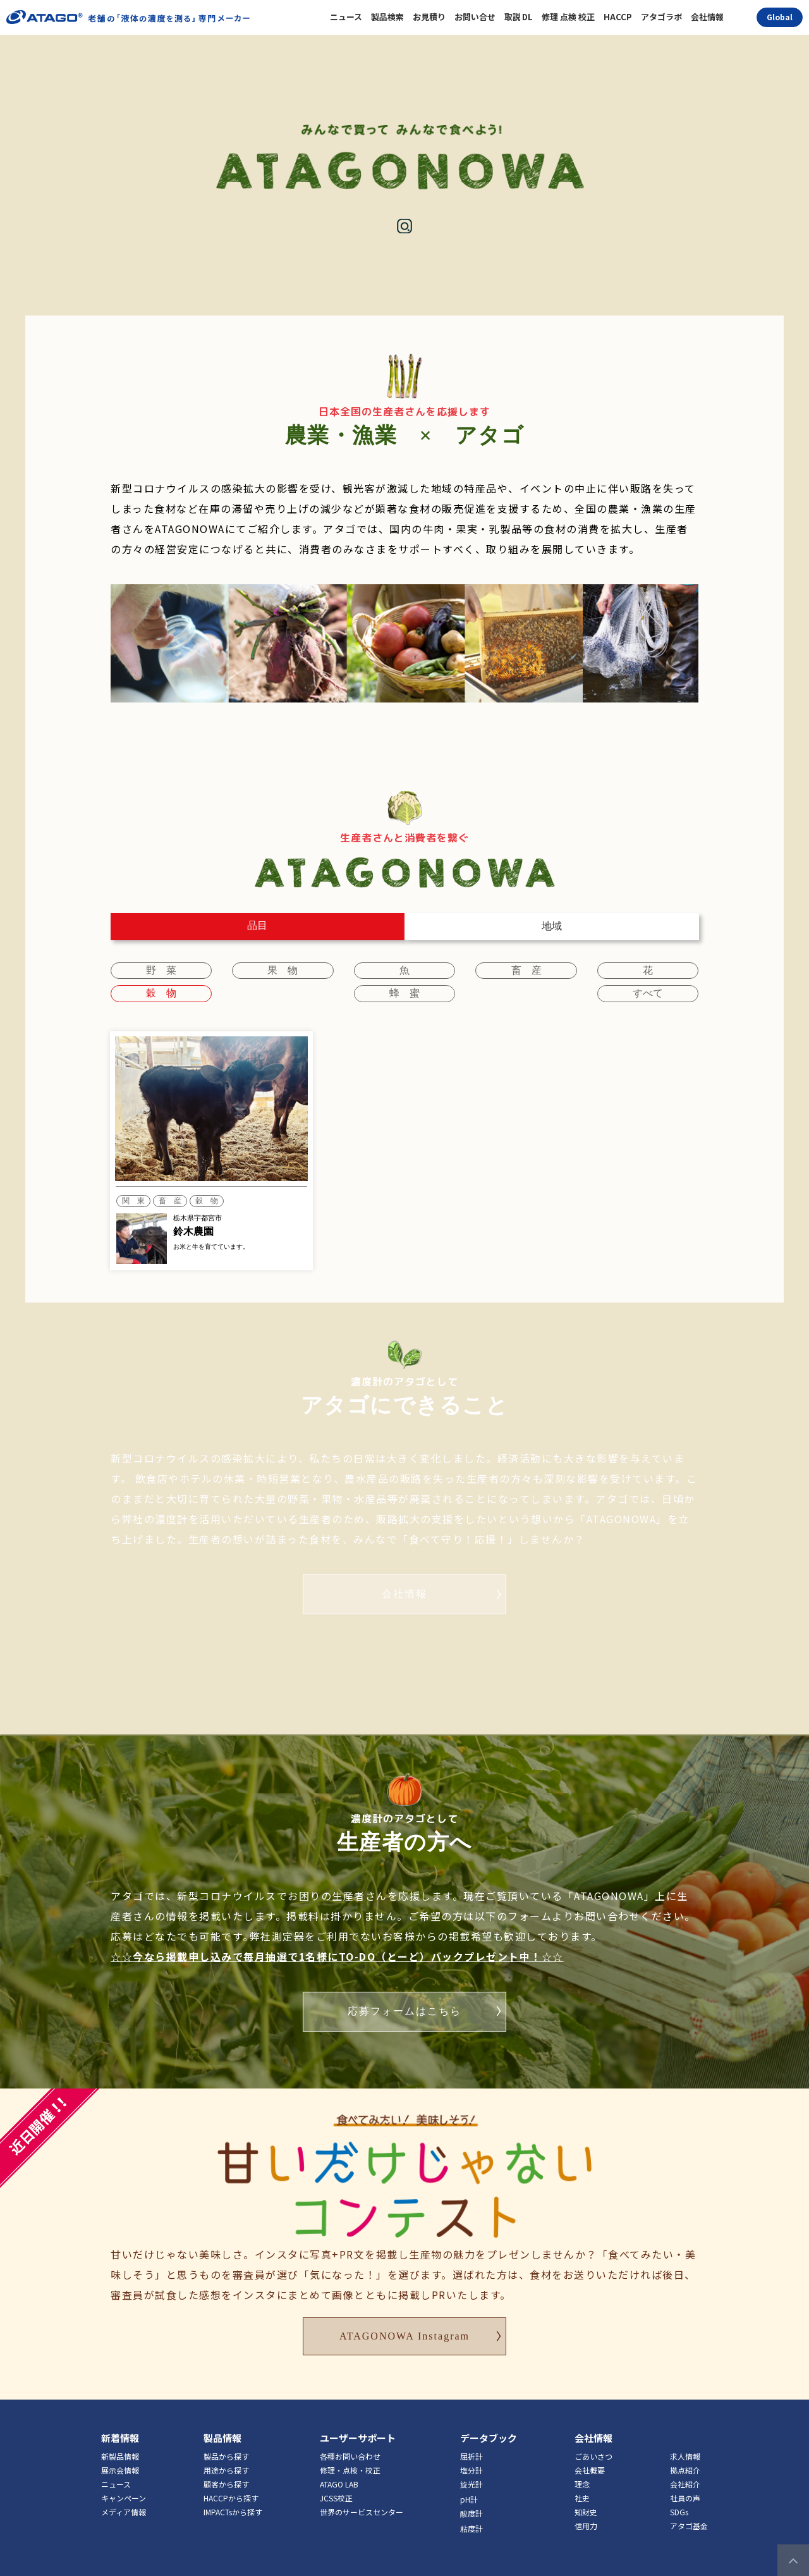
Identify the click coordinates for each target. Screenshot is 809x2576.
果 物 (253, 967)
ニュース (116, 2463)
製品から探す (226, 2436)
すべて (656, 988)
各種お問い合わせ (350, 2436)
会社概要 (590, 2449)
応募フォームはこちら (404, 1990)
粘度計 (471, 2508)
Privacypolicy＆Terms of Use (424, 2562)
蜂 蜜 (153, 988)
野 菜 (153, 967)
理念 (582, 2463)
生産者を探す (402, 53)
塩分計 (471, 2449)
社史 (582, 2477)
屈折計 (471, 2436)
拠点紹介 (685, 2449)
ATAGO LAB (339, 2463)
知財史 (586, 2491)
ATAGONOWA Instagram (404, 2315)
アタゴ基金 (689, 2505)
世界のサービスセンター (361, 2491)
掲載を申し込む (518, 53)
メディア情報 (123, 2491)
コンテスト (634, 53)
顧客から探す (226, 2463)
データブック (488, 2417)
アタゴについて (751, 53)
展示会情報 (120, 2449)
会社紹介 (685, 2463)
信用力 (586, 2505)
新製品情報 (120, 2436)
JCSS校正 (336, 2477)
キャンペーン (123, 2477)
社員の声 (685, 2477)
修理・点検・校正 (350, 2449)
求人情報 (685, 2436)
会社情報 (404, 1573)
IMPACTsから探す (233, 2491)
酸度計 (471, 2492)
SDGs (679, 2491)
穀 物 (656, 967)
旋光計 (471, 2463)
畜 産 (455, 967)
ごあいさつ (593, 2436)
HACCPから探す (231, 2477)
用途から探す (226, 2449)
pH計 (469, 2479)
